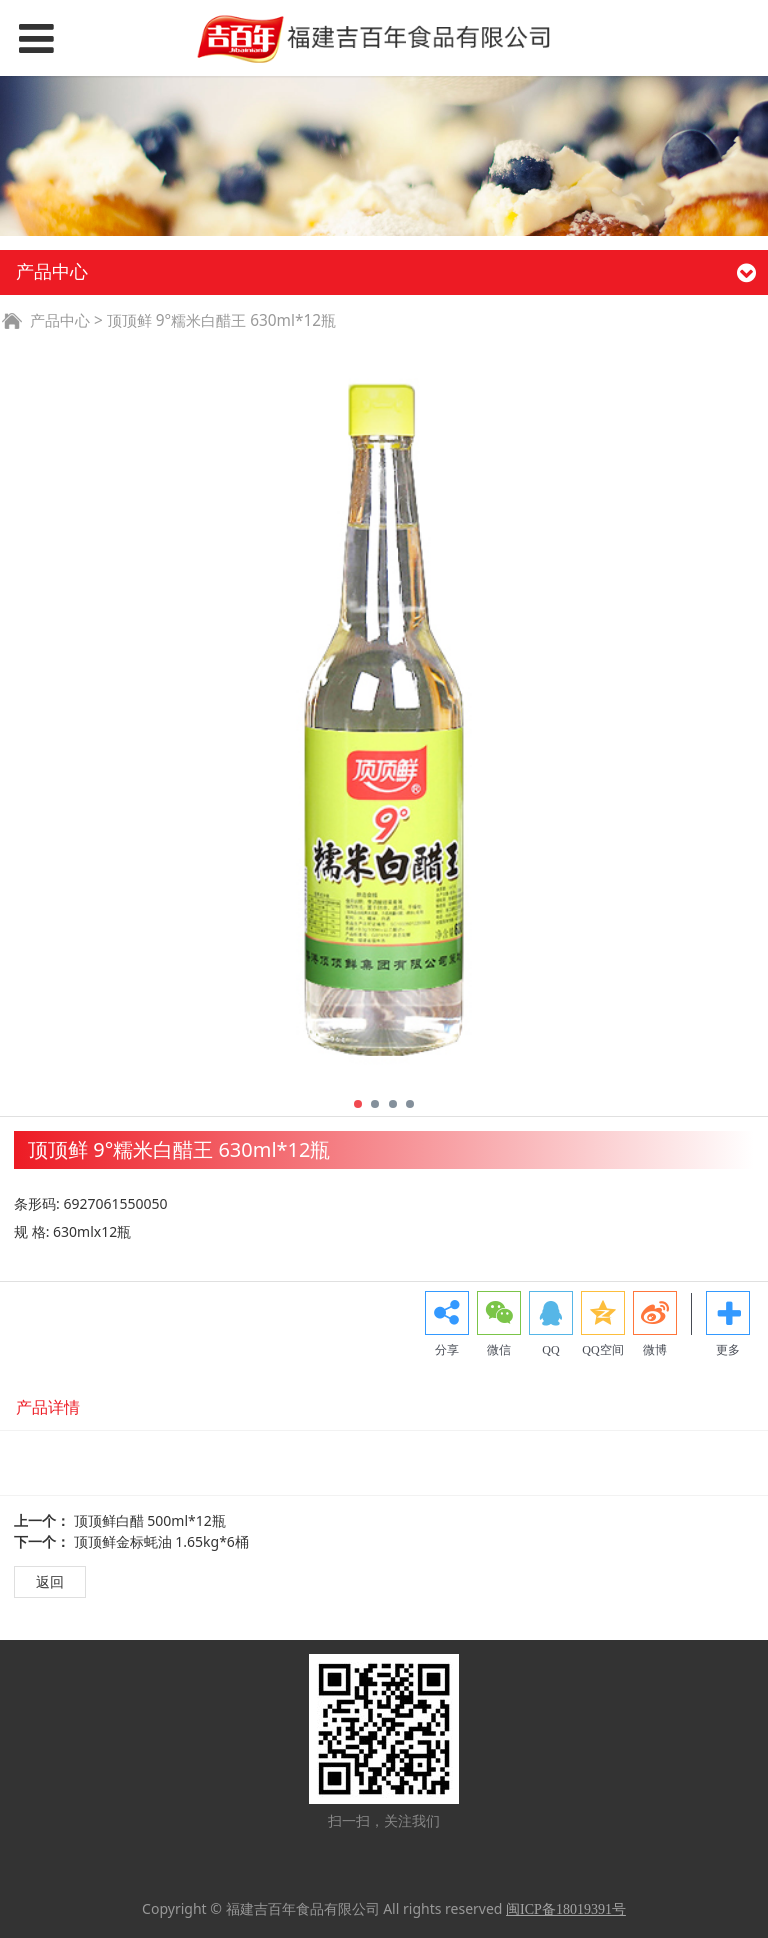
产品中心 (60, 320)
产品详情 (48, 1407)
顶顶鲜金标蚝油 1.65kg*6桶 (161, 1541)
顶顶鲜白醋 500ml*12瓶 (150, 1520)
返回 (50, 1581)
